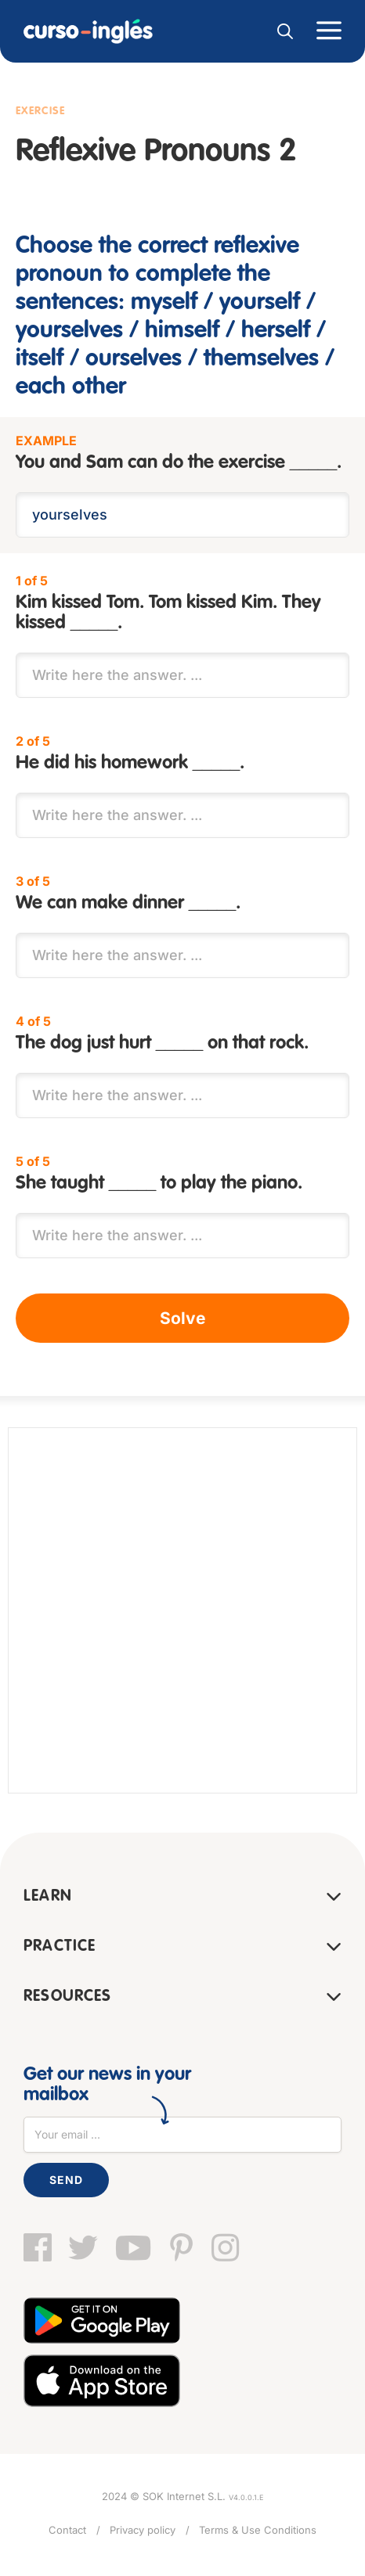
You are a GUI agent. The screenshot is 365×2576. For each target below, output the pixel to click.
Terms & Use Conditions (257, 2530)
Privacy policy (142, 2530)
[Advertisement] (182, 1610)
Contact (67, 2530)
